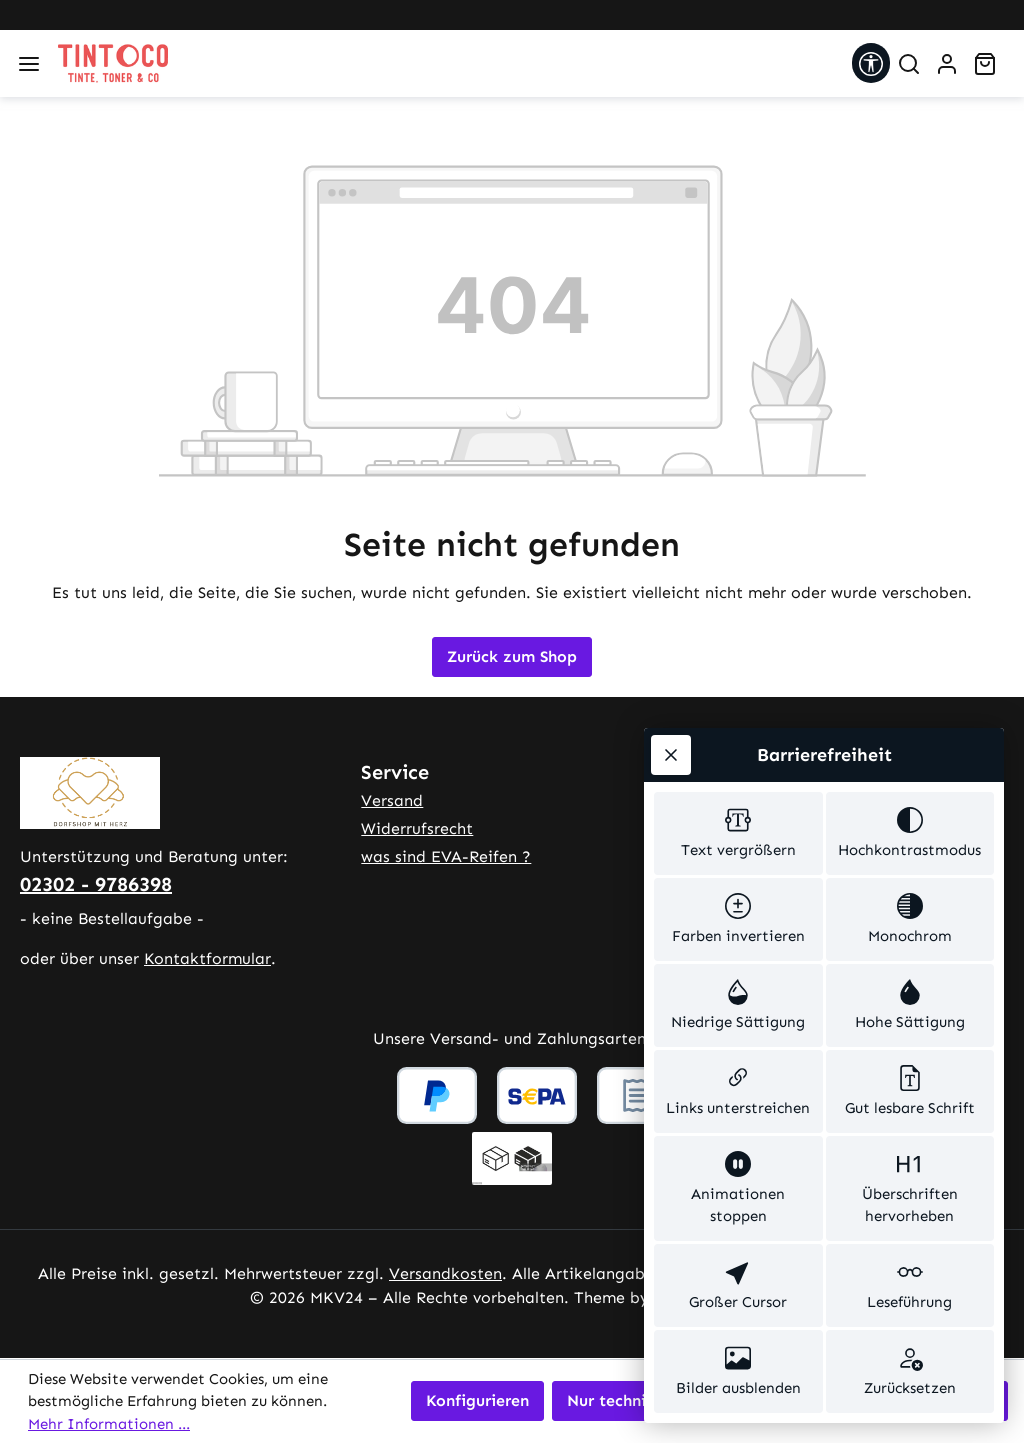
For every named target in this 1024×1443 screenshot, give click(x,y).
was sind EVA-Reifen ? (446, 856)
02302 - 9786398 (96, 884)
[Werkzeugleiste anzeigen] (871, 63)
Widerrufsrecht (417, 828)
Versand (392, 800)
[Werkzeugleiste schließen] (671, 750)
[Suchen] (909, 64)
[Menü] (29, 64)
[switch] (738, 829)
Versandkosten (445, 1273)
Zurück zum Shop (512, 656)
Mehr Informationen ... (109, 1424)
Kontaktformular (207, 958)
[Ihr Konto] (947, 64)
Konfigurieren (477, 1400)
